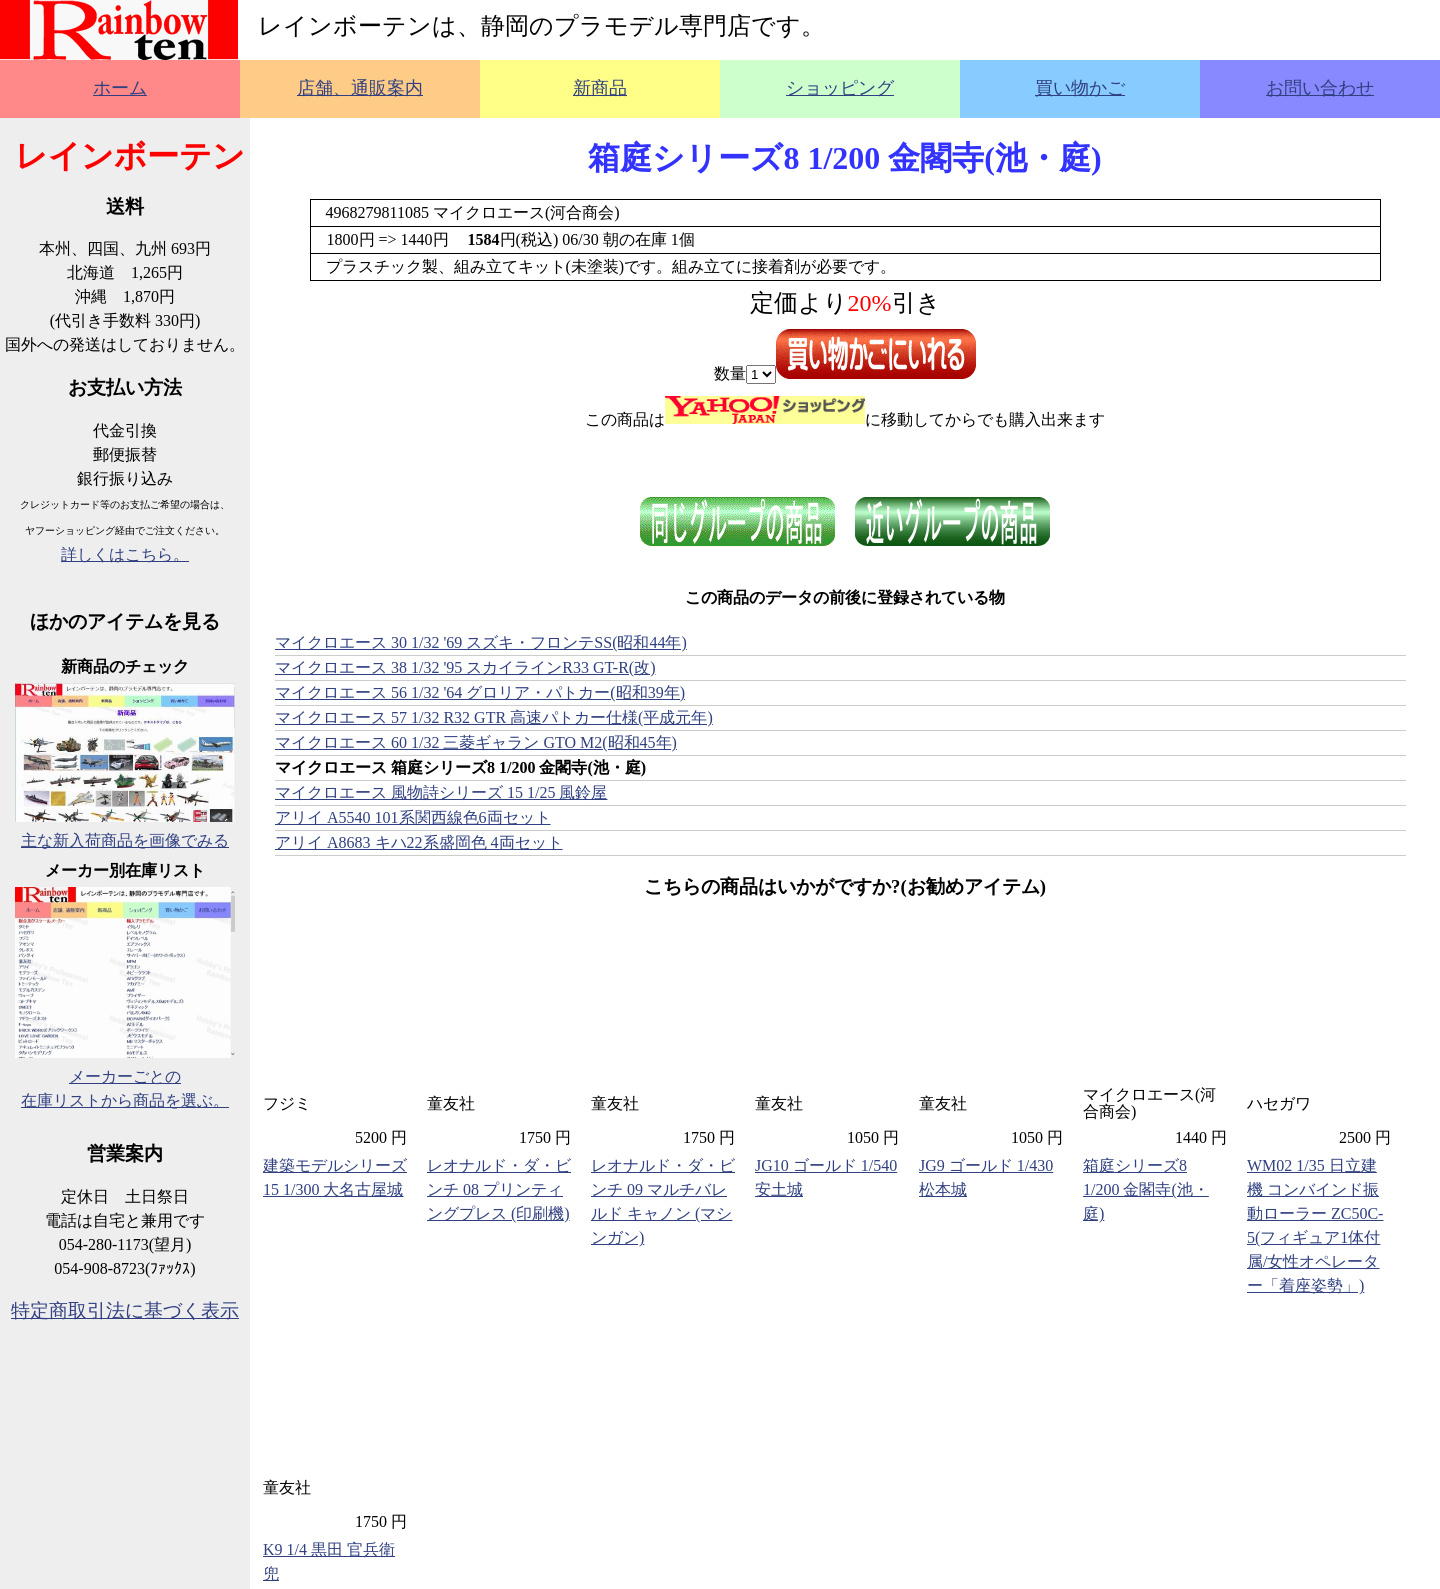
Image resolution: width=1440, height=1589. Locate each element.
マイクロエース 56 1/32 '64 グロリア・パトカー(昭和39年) (480, 692)
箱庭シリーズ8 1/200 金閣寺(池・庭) (1146, 1189)
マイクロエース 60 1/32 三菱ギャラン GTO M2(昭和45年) (476, 742)
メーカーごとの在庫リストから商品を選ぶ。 (125, 1076)
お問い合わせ (1320, 88)
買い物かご (1080, 88)
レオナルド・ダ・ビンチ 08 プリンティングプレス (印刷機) (499, 1189)
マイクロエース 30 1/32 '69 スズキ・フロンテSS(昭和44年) (481, 642)
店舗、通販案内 (360, 88)
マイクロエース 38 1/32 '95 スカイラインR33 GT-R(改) (465, 667)
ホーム (120, 88)
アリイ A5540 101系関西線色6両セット (413, 817)
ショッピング (840, 88)
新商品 (600, 88)
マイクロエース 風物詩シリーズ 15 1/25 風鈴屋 (441, 792)
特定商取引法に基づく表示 (125, 1310)
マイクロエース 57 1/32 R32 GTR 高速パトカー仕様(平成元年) (494, 717)
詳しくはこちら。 (125, 554)
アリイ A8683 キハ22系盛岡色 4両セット (419, 842)
